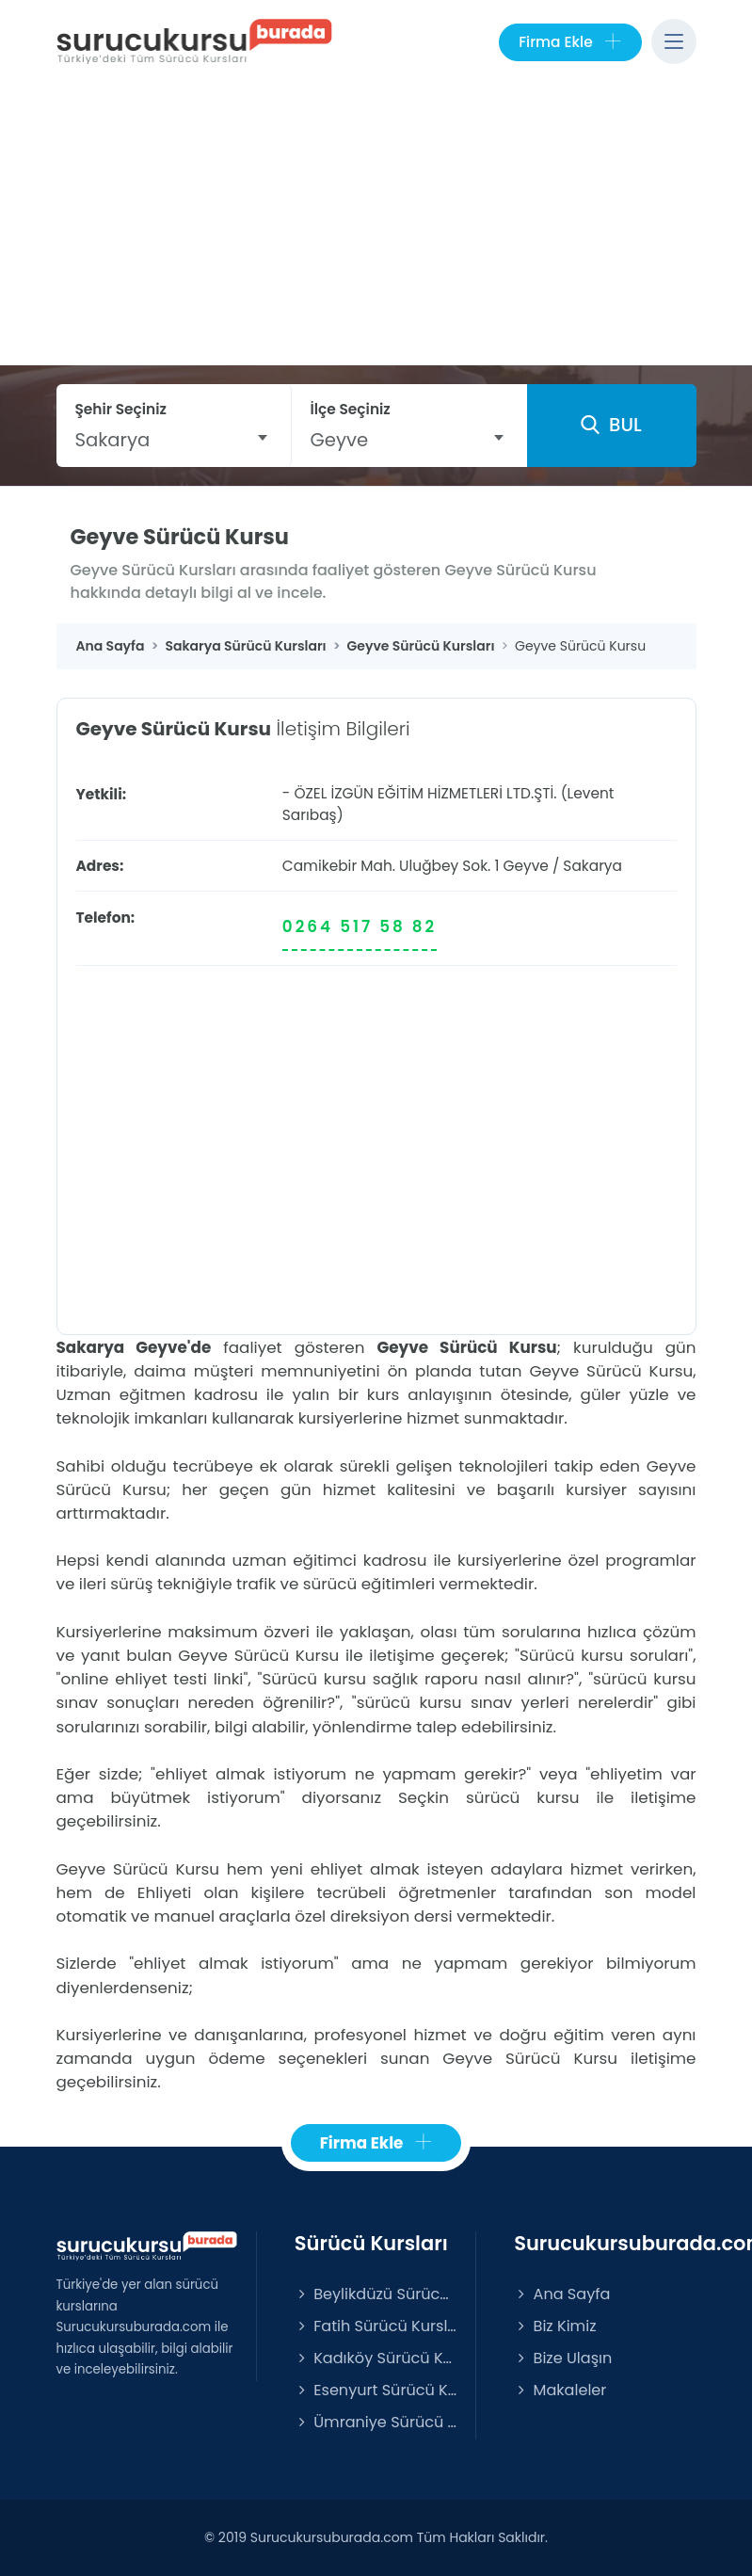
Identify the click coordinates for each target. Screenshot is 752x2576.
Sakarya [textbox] (113, 440)
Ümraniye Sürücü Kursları (375, 2422)
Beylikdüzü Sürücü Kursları (375, 2294)
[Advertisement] (376, 224)
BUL (611, 424)
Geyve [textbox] (340, 440)
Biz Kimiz (555, 2326)
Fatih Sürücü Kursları (375, 2326)
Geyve (525, 866)
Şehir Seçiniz (121, 409)
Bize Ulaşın (563, 2358)
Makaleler (560, 2390)
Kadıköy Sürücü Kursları (375, 2358)
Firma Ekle (570, 42)
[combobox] (173, 440)
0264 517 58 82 (359, 926)
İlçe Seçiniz (351, 409)
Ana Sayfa (562, 2294)
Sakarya (592, 866)
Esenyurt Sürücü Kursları (375, 2390)
